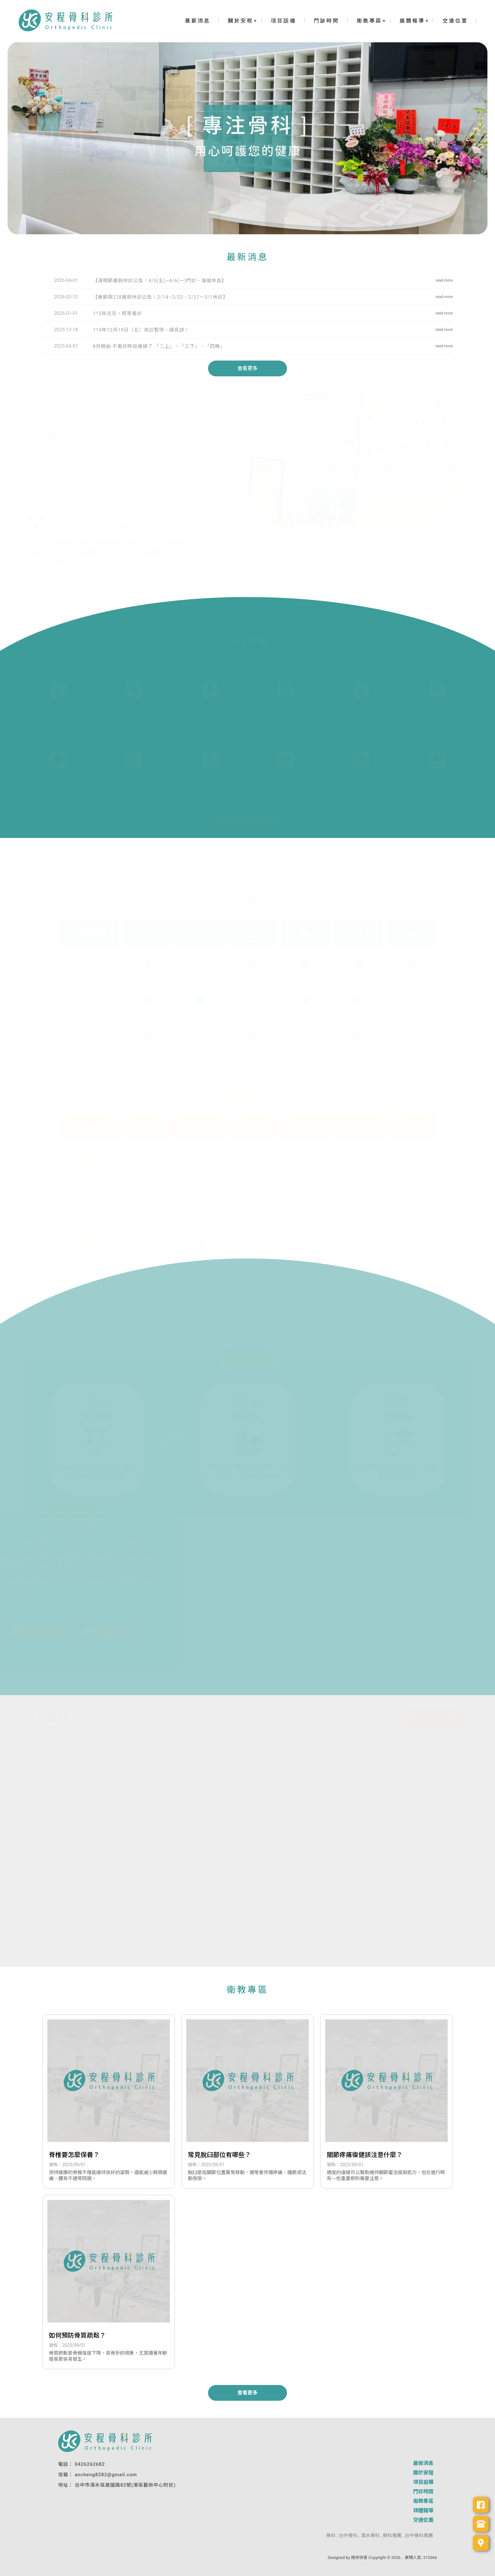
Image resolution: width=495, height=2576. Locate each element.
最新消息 (197, 20)
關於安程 (240, 20)
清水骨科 (370, 2535)
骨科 (331, 2535)
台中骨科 (348, 2535)
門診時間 (326, 20)
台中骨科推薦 (419, 2535)
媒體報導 (412, 20)
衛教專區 (369, 20)
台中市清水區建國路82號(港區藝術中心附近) (125, 2485)
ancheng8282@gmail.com (106, 2474)
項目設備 (283, 20)
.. (403, 2557)
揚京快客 (359, 2557)
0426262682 (90, 2464)
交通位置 (455, 20)
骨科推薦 (392, 2535)
